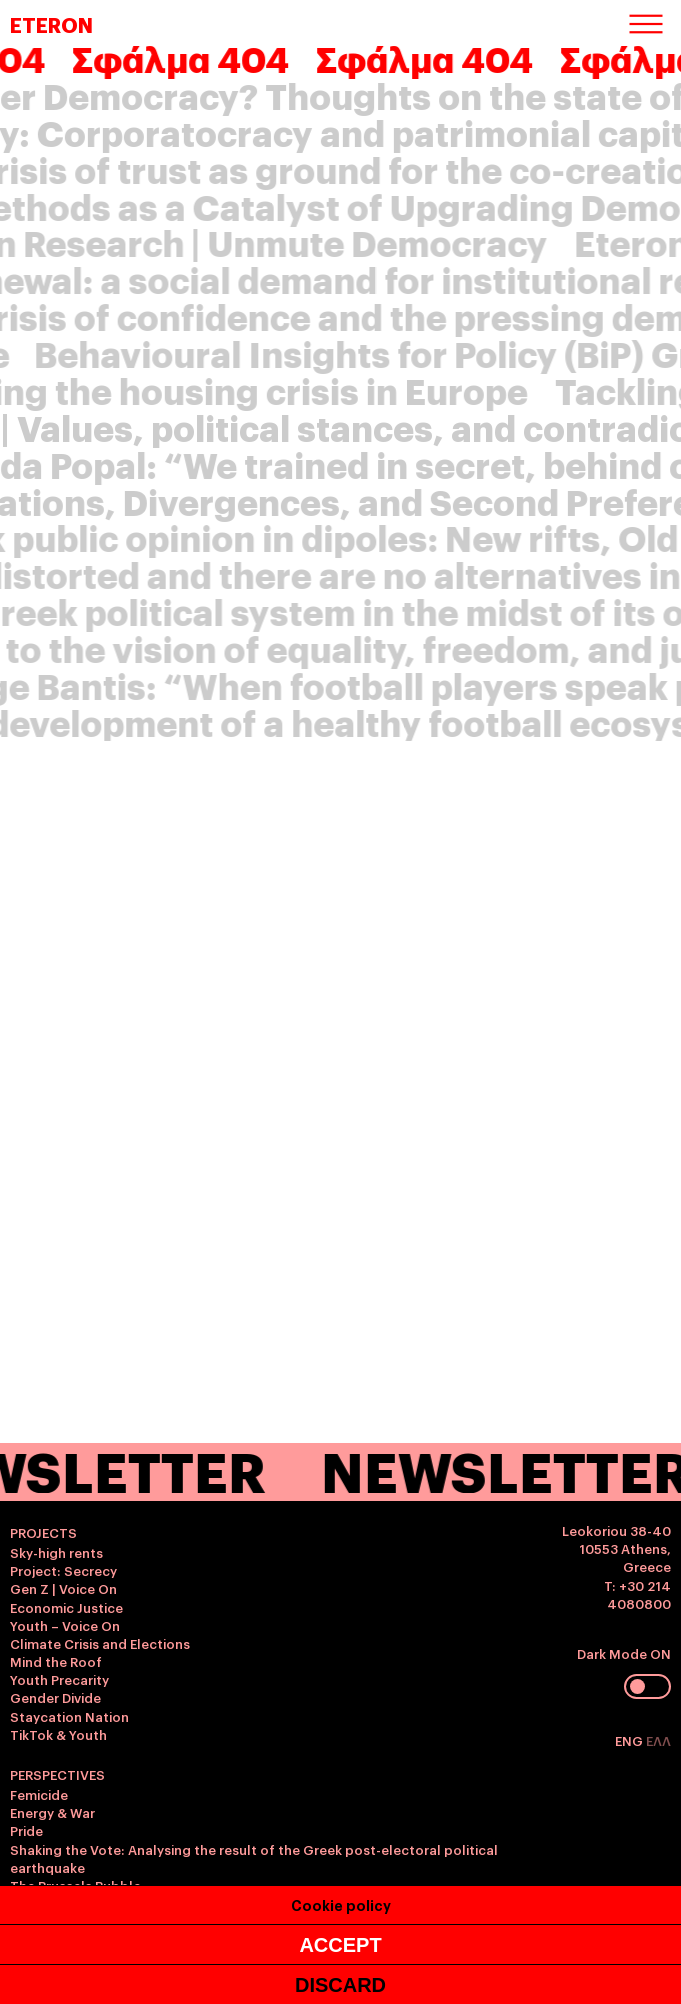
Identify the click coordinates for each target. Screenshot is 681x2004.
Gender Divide (55, 1697)
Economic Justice (66, 1607)
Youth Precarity (59, 1679)
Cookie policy (341, 1904)
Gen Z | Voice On (63, 1588)
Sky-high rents (56, 1552)
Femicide (39, 1794)
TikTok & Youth (58, 1734)
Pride (26, 1830)
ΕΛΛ (658, 1740)
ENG (630, 1740)
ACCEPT (340, 1945)
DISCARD (340, 1985)
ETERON (51, 24)
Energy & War (52, 1812)
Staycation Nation (69, 1716)
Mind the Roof (56, 1661)
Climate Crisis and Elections (100, 1643)
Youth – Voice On (65, 1625)
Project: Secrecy (63, 1570)
